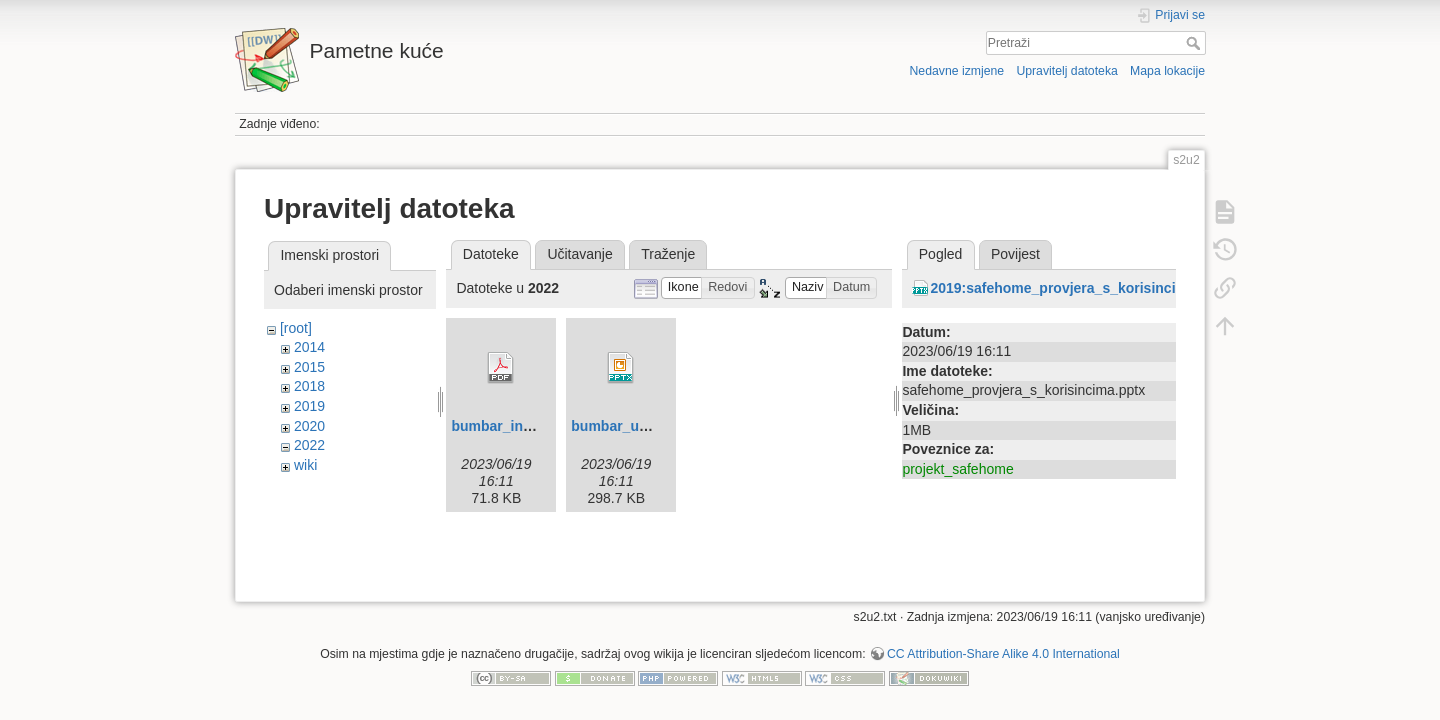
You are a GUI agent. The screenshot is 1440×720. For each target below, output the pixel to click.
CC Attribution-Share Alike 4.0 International (1003, 646)
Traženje (668, 254)
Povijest (1015, 254)
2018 (309, 386)
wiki (305, 465)
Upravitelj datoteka (1066, 71)
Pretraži (1195, 43)
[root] (296, 328)
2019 (309, 406)
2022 (309, 445)
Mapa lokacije (1167, 71)
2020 (309, 426)
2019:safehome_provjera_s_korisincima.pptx (1079, 288)
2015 (309, 367)
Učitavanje (579, 254)
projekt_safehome (957, 469)
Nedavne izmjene (956, 71)
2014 (309, 347)
